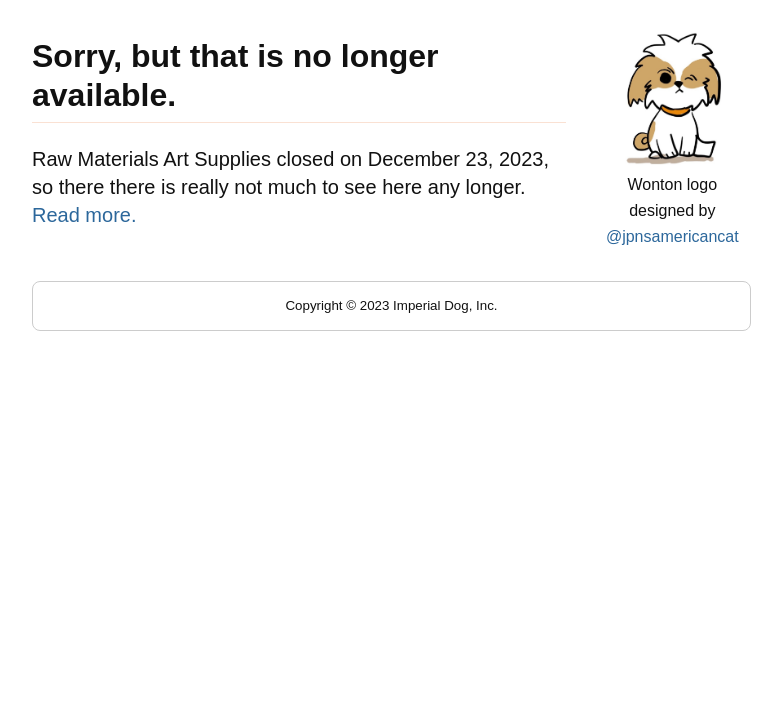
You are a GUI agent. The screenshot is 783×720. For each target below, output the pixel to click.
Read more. (84, 215)
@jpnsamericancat (672, 236)
